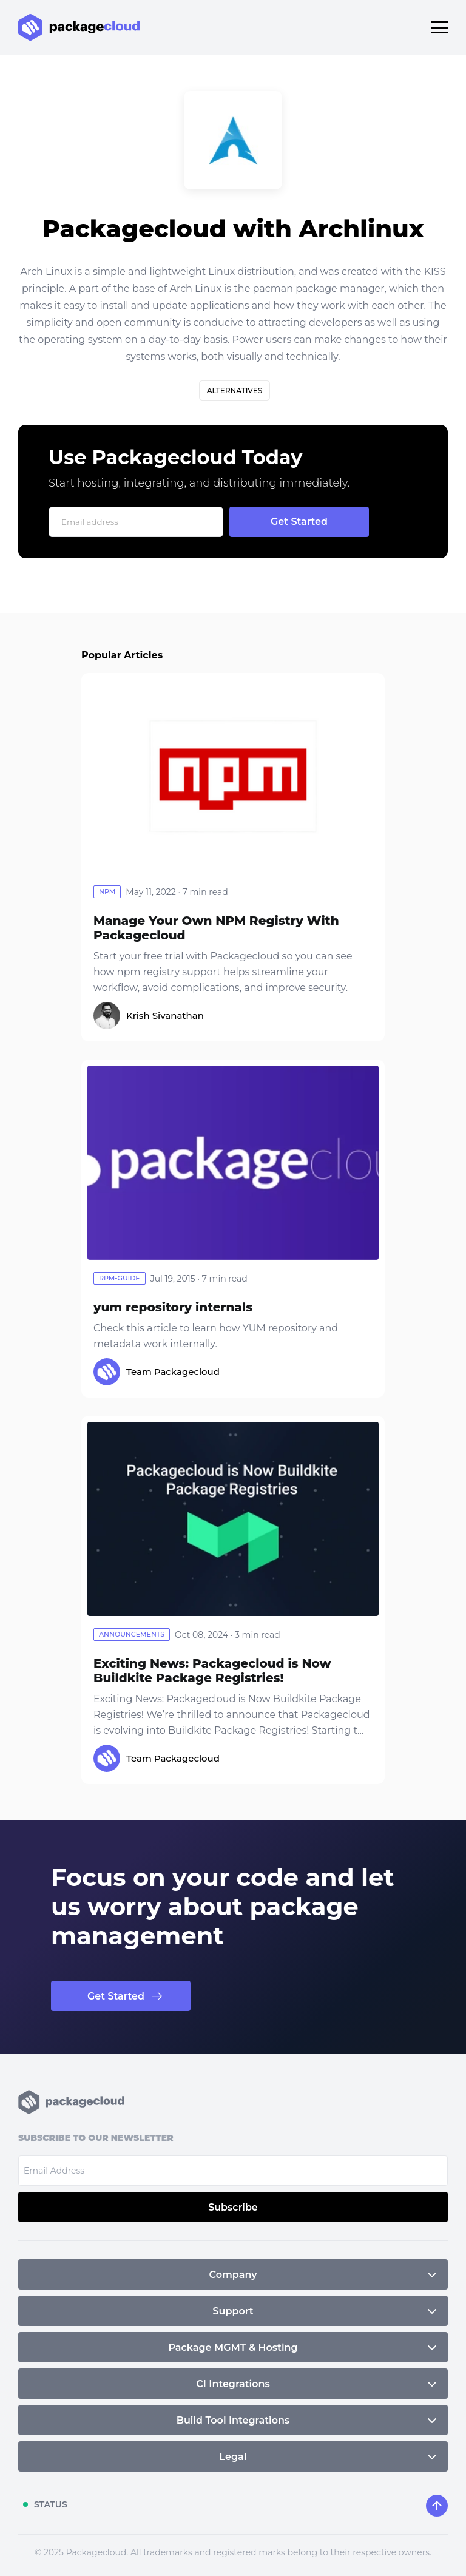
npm (107, 891)
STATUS (50, 2504)
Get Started (115, 1996)
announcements (131, 1634)
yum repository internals (172, 1307)
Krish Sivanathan (165, 1015)
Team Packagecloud (173, 1372)
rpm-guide (119, 1278)
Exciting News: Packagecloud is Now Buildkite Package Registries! (212, 1670)
